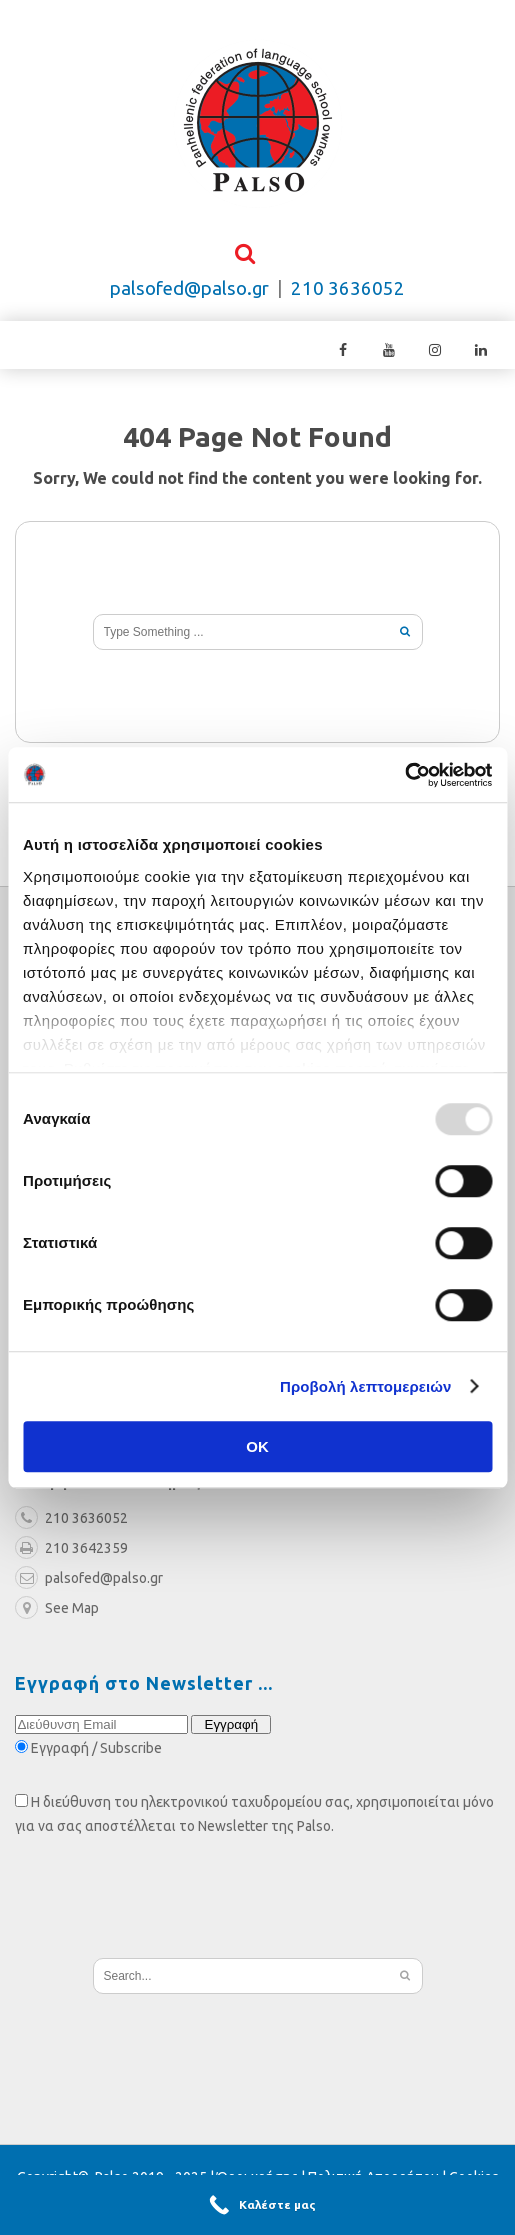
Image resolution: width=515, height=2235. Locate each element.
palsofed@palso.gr (189, 289)
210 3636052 (348, 289)
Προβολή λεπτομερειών (366, 1386)
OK (257, 1446)
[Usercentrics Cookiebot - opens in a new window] (404, 775)
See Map (57, 1610)
